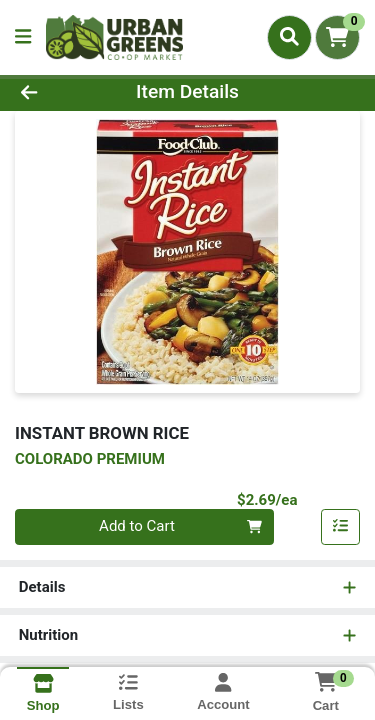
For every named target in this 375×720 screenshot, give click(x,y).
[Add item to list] (341, 527)
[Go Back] (58, 92)
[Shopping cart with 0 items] (337, 37)
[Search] (289, 37)
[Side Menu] (23, 37)
